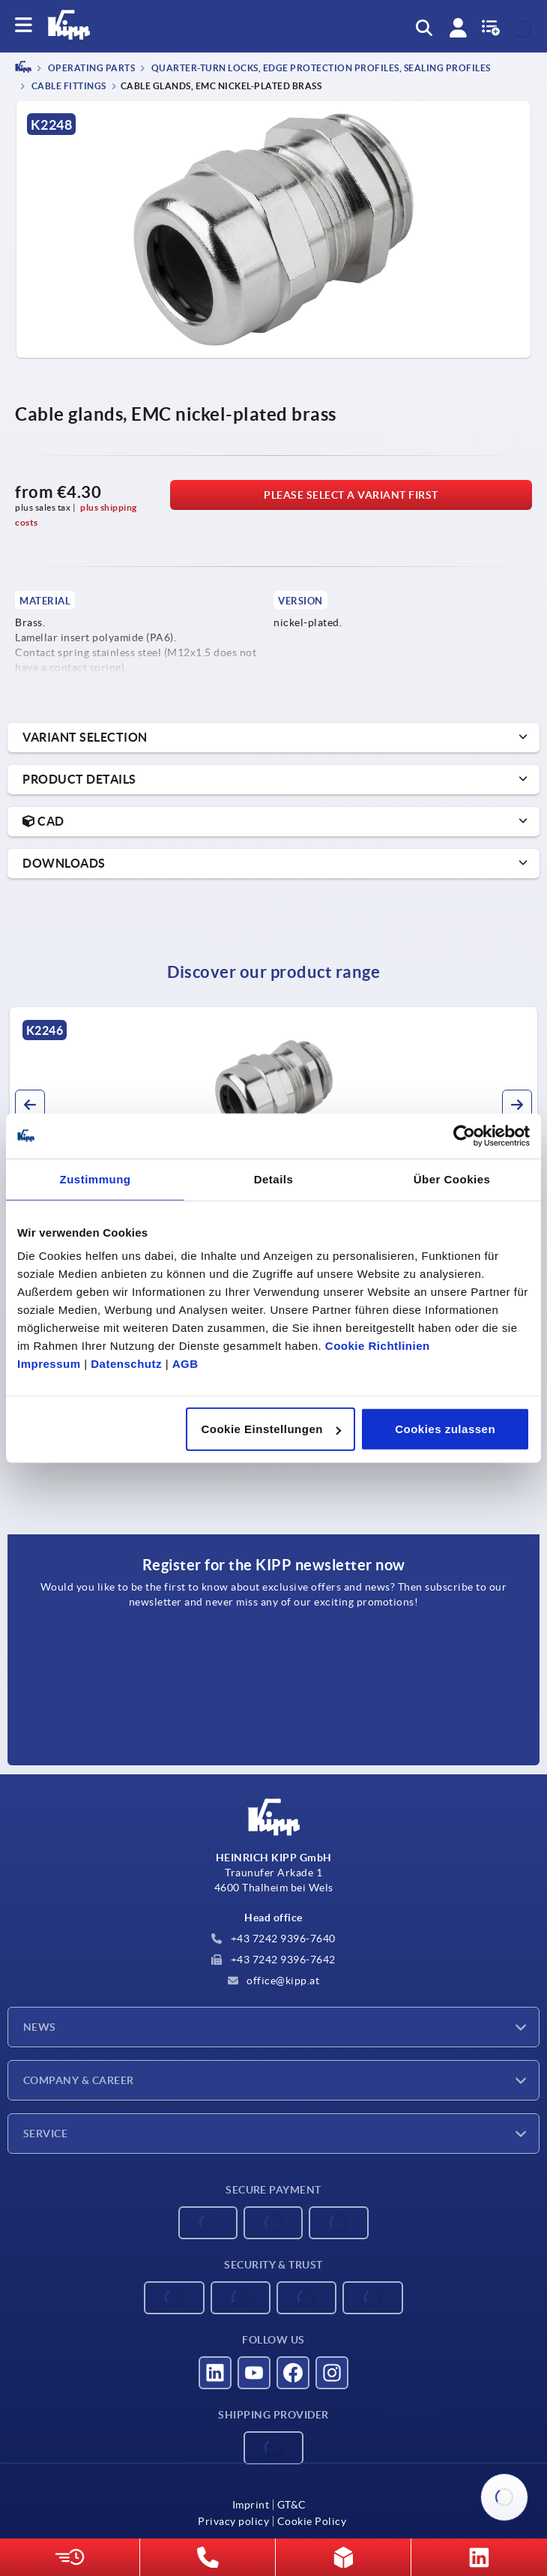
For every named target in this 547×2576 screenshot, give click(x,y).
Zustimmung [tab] (95, 1178)
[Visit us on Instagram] (331, 2372)
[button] (30, 1105)
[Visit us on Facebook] (292, 2372)
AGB (185, 1363)
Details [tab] (274, 1178)
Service (45, 2134)
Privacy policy (233, 2521)
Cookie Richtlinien (377, 1345)
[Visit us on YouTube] (254, 2372)
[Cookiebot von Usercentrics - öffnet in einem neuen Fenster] (464, 1135)
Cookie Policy (312, 2521)
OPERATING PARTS (90, 68)
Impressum (49, 1363)
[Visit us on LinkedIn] (215, 2372)
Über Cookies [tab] (452, 1178)
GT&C (291, 2505)
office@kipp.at (274, 1981)
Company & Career (78, 2080)
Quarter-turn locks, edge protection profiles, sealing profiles (320, 68)
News (39, 2027)
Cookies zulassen (445, 1429)
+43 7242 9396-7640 (273, 1939)
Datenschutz (126, 1363)
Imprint (251, 2505)
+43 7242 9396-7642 (273, 1960)
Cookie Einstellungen (271, 1429)
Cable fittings (67, 86)
